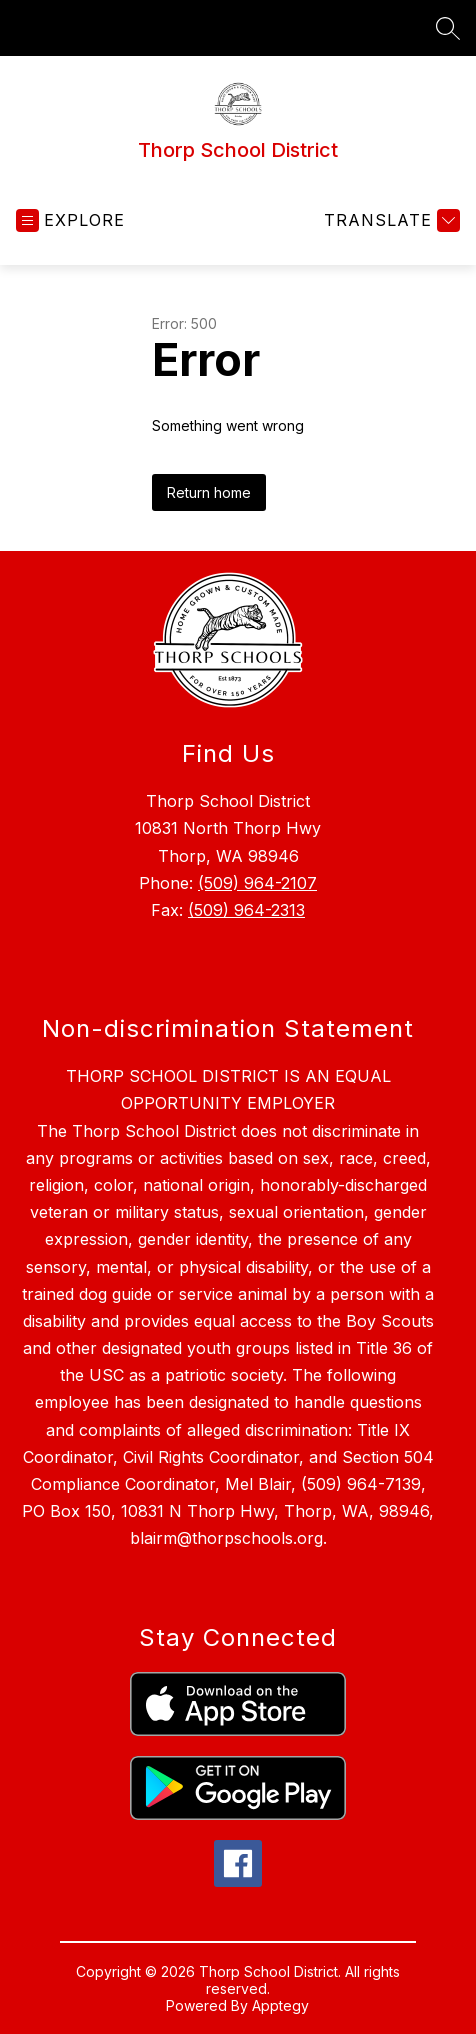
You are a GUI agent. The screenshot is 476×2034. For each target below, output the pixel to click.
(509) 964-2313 (246, 910)
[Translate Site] (389, 220)
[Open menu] (70, 220)
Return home (209, 492)
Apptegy (280, 2005)
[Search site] (448, 28)
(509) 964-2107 (257, 883)
